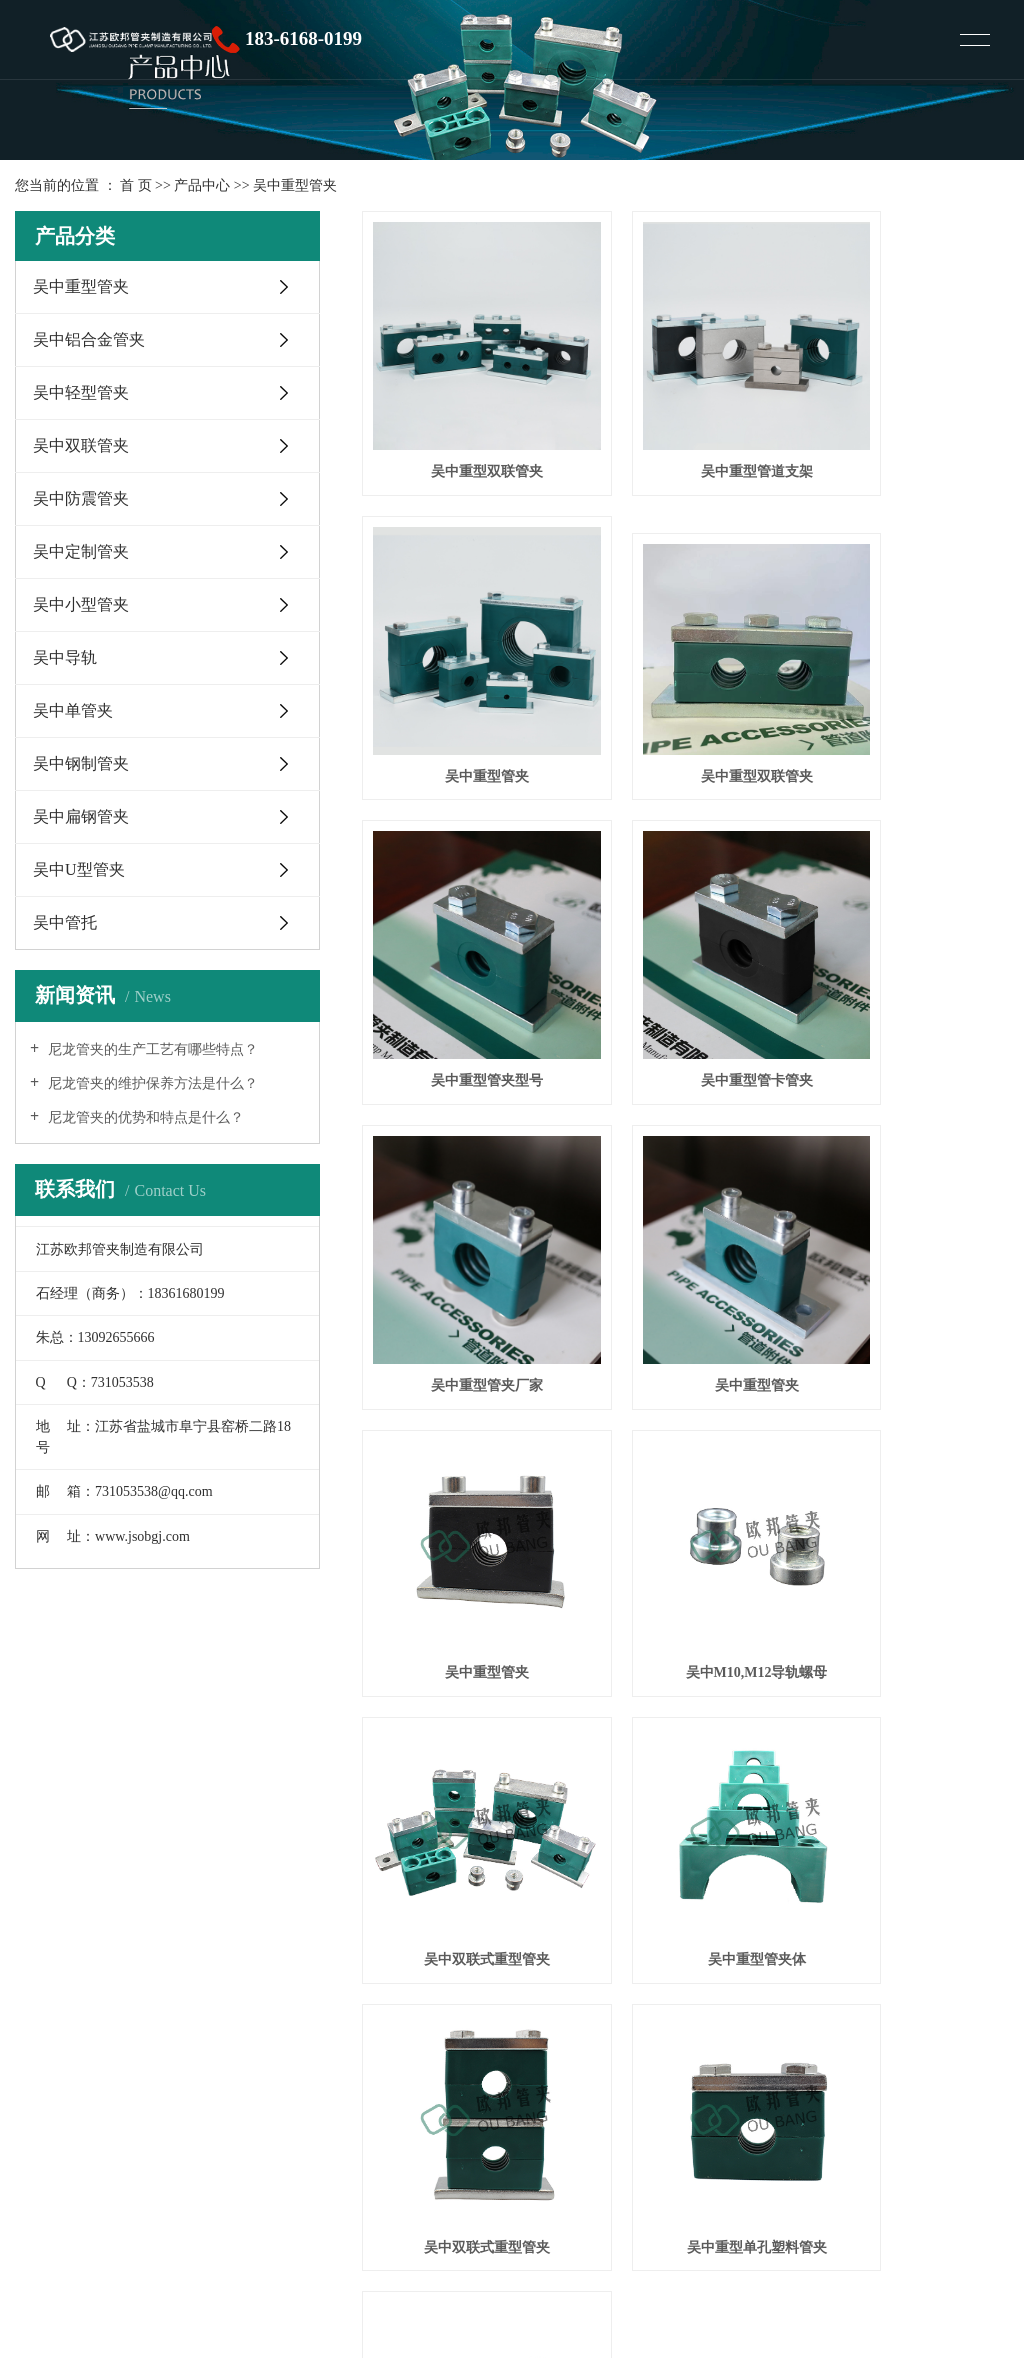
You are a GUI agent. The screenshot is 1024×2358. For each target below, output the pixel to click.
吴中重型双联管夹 (463, 424)
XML (221, 2180)
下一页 (845, 1503)
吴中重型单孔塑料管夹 (685, 1424)
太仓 (330, 2157)
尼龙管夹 (275, 2093)
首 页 (136, 185)
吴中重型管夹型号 (685, 681)
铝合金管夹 (208, 2093)
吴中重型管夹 (295, 185)
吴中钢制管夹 (81, 763)
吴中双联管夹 (81, 445)
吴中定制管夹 (81, 551)
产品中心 (202, 185)
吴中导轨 (65, 657)
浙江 (267, 2157)
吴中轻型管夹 (81, 392)
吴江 (470, 2157)
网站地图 (134, 2180)
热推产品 (68, 2157)
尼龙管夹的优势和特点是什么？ (144, 1117)
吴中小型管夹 (81, 604)
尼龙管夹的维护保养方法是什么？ (151, 1083)
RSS (184, 2180)
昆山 (438, 2157)
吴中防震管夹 (81, 498)
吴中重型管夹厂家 (463, 938)
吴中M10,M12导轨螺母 (463, 1181)
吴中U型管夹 (79, 869)
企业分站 (68, 2180)
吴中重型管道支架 (685, 424)
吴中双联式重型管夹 (685, 1181)
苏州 (501, 2157)
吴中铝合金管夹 (89, 339)
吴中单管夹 (73, 710)
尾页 (909, 1503)
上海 (235, 2157)
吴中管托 (65, 922)
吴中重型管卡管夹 (907, 681)
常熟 (361, 2157)
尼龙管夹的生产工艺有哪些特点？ (151, 1049)
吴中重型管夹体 (907, 1181)
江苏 (204, 2157)
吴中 (298, 2157)
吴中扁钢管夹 (81, 816)
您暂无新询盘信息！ (310, 2180)
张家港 (400, 2157)
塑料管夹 (142, 2093)
